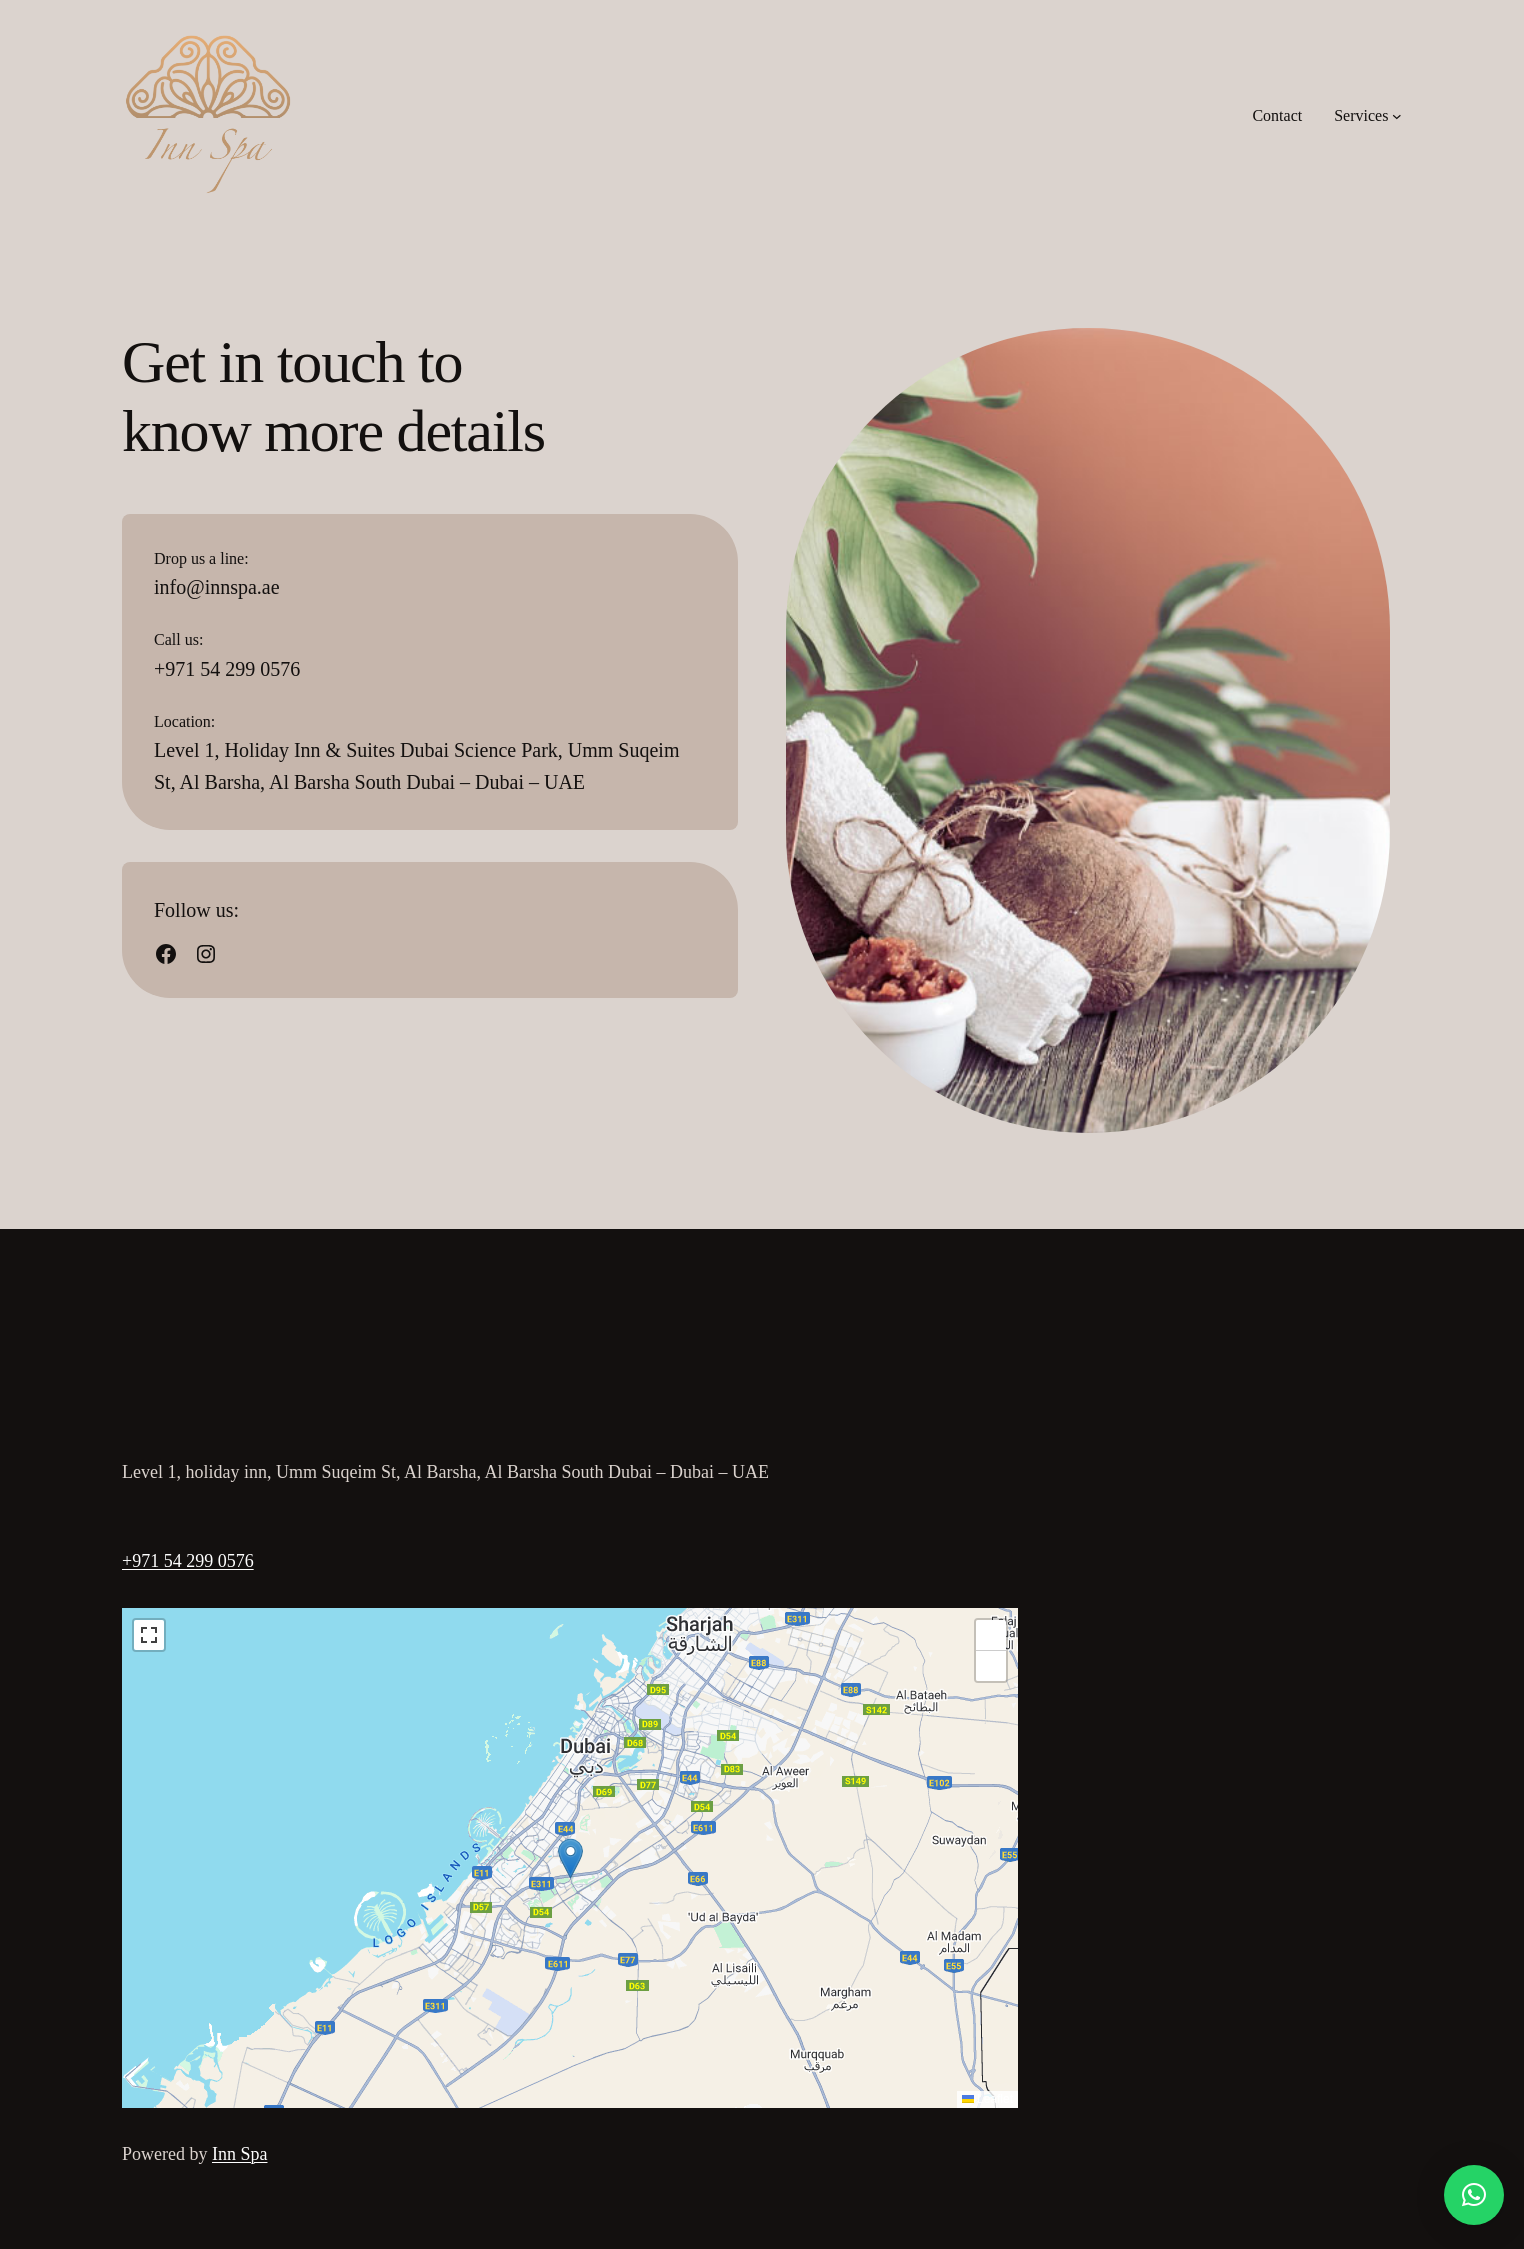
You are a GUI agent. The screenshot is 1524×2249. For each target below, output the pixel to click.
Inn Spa (240, 2154)
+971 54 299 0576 (188, 1561)
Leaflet (987, 2099)
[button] (570, 1858)
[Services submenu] (1397, 116)
